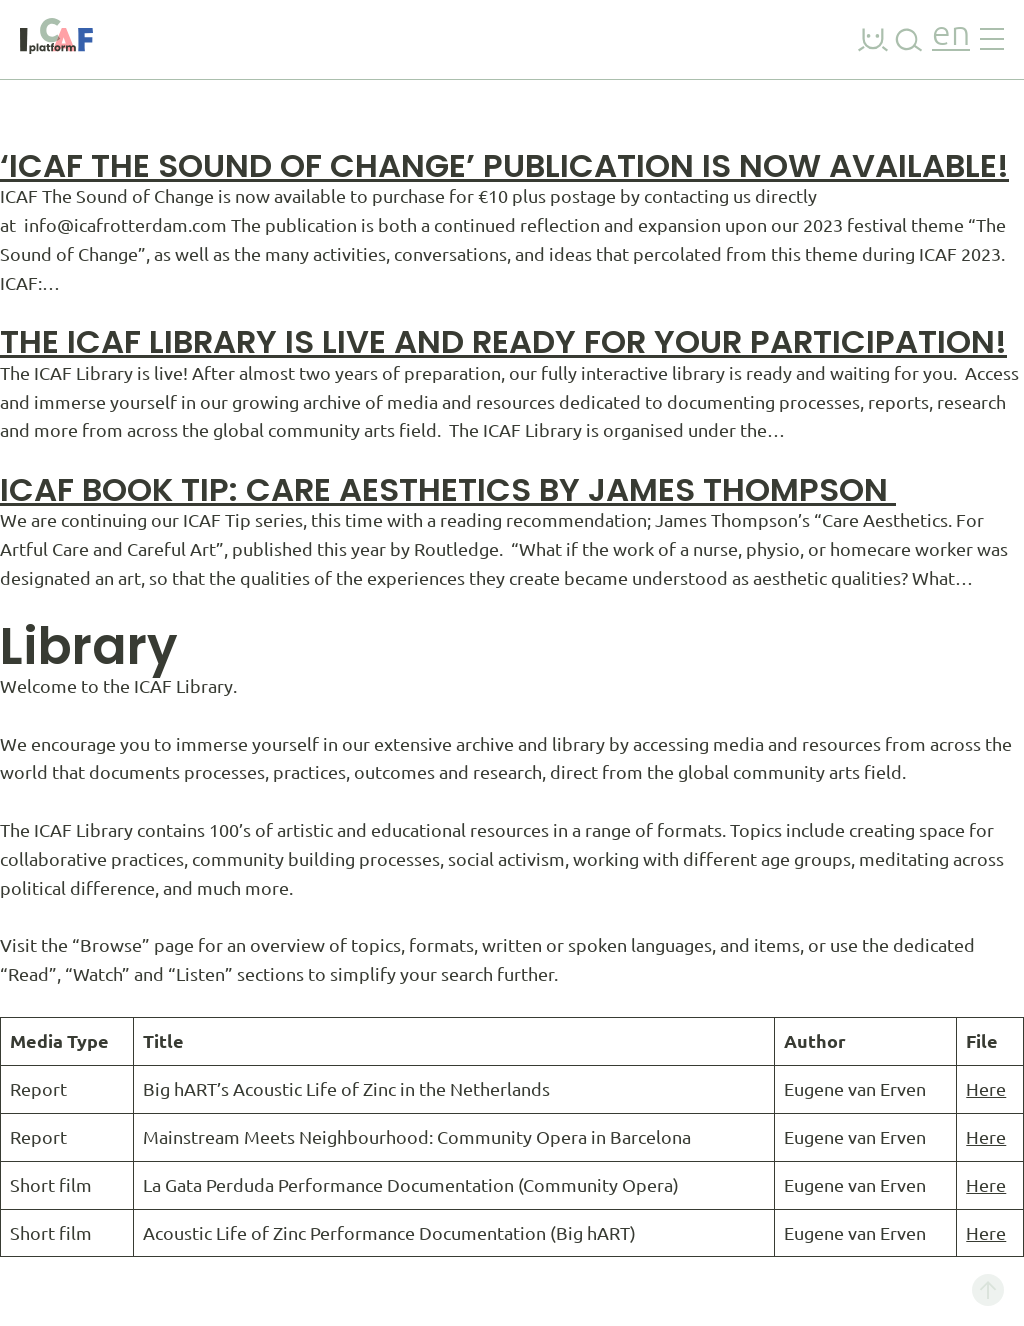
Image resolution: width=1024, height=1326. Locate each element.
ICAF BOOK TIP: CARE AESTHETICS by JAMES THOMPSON (448, 489)
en (951, 35)
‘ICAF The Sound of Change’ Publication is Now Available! (504, 165)
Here (986, 1089)
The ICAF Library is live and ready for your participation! (503, 341)
